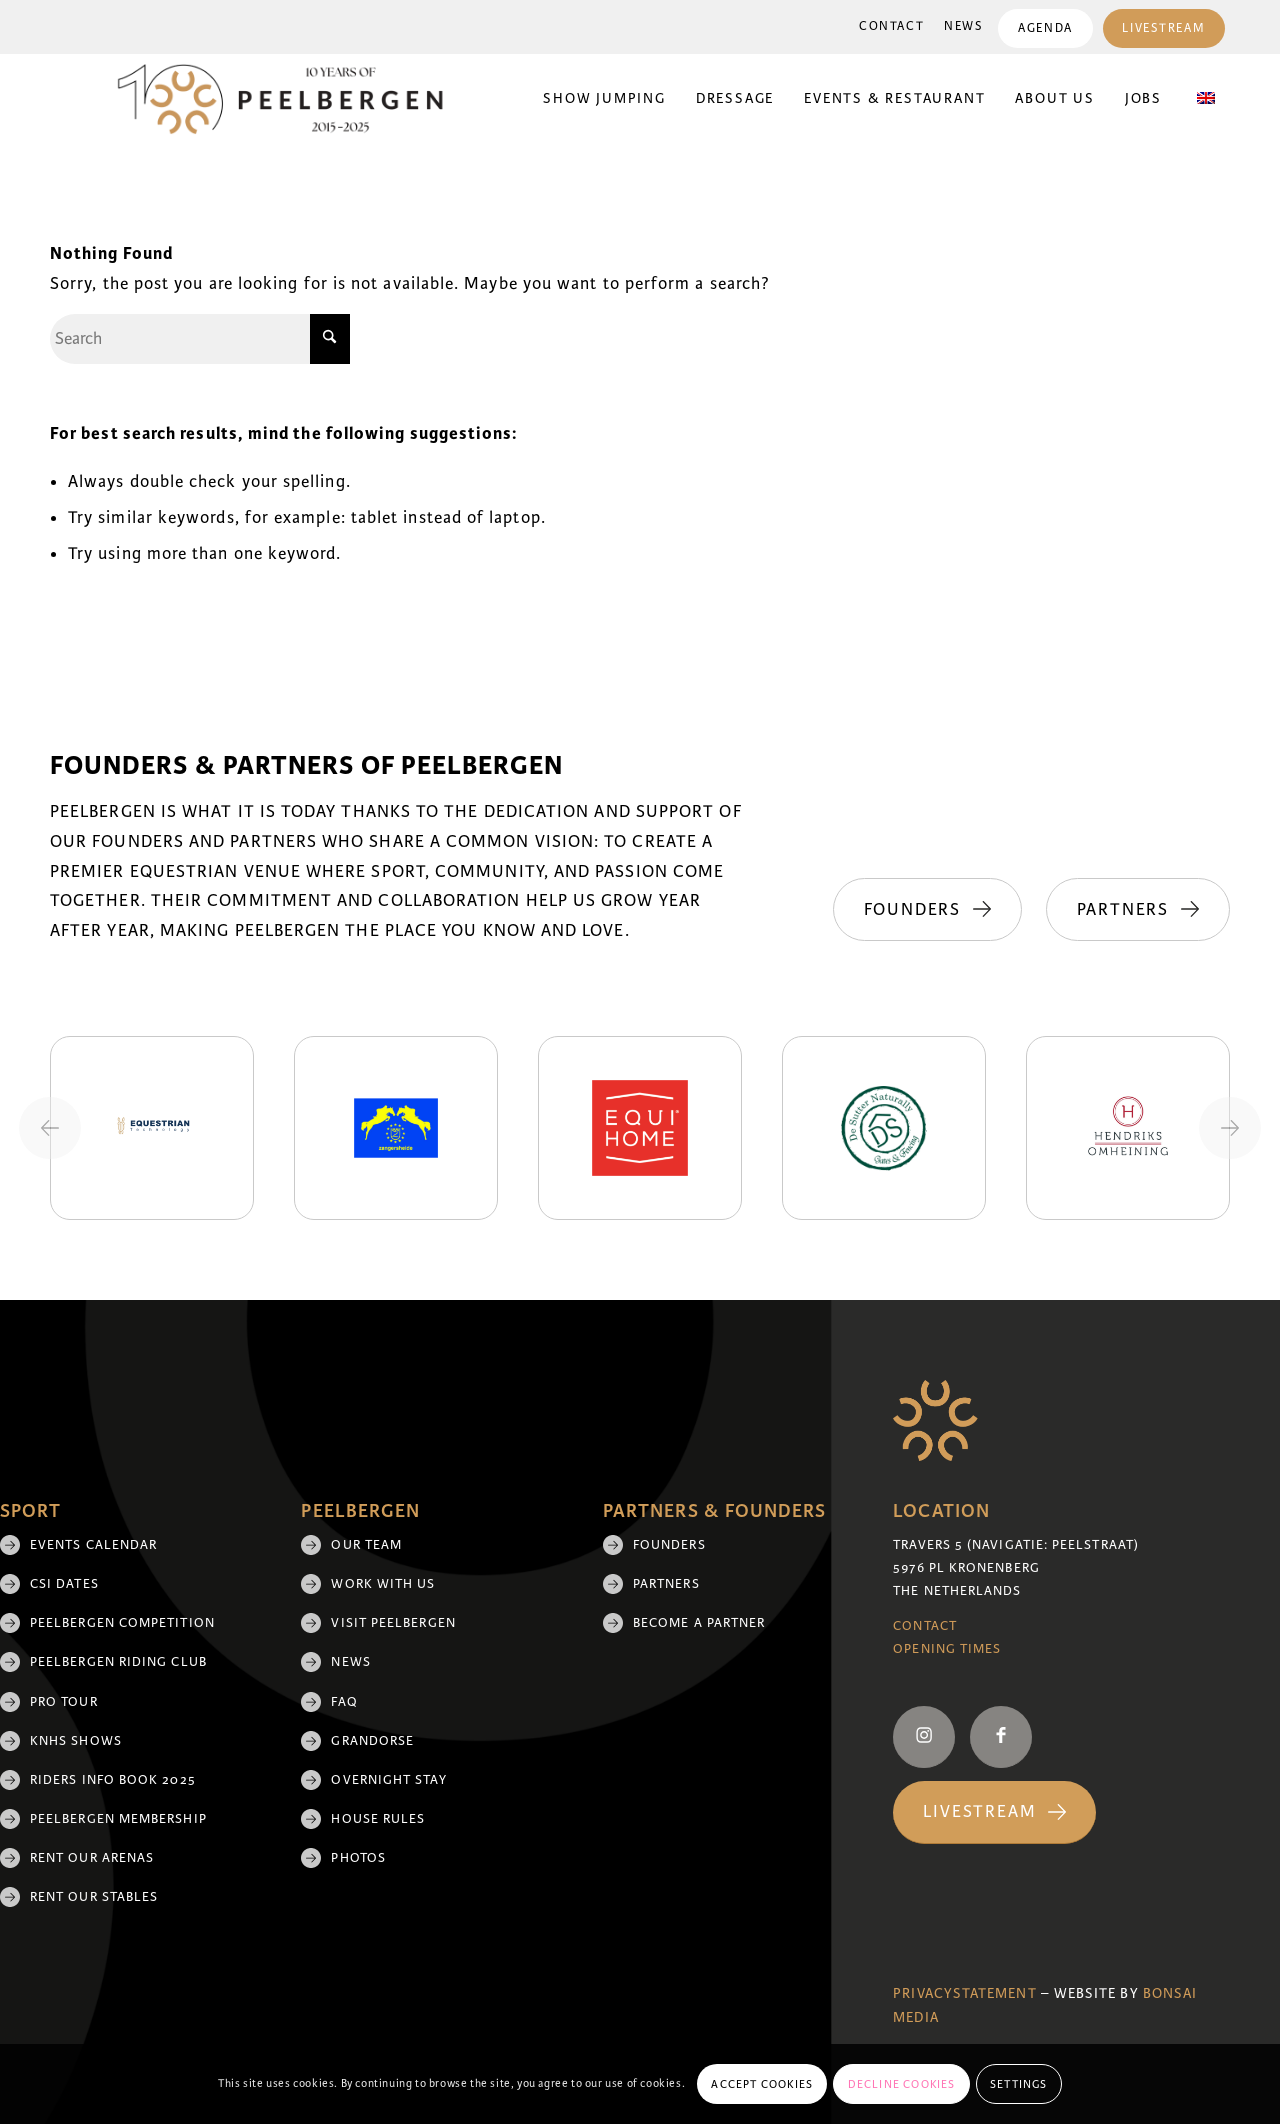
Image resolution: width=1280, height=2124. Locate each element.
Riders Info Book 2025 (113, 1780)
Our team (366, 1545)
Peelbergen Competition (122, 1623)
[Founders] (925, 910)
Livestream (1163, 28)
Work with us (383, 1584)
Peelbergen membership (118, 1819)
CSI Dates (64, 1584)
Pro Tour (64, 1702)
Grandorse (372, 1741)
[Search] (200, 339)
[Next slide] (1230, 1128)
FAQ (344, 1702)
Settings (1019, 2084)
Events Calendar (93, 1545)
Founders (669, 1545)
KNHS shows (76, 1741)
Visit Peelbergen (393, 1623)
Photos (358, 1858)
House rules (378, 1819)
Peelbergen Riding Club (118, 1662)
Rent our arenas (92, 1858)
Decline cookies (902, 2084)
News (963, 26)
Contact (891, 26)
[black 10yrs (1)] (293, 99)
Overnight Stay (388, 1780)
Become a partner (699, 1623)
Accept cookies (762, 2084)
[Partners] (1138, 910)
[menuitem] (891, 27)
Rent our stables (94, 1897)
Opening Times (947, 1649)
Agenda (1045, 28)
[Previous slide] (50, 1128)
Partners (666, 1584)
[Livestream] (994, 1812)
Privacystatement (964, 1993)
